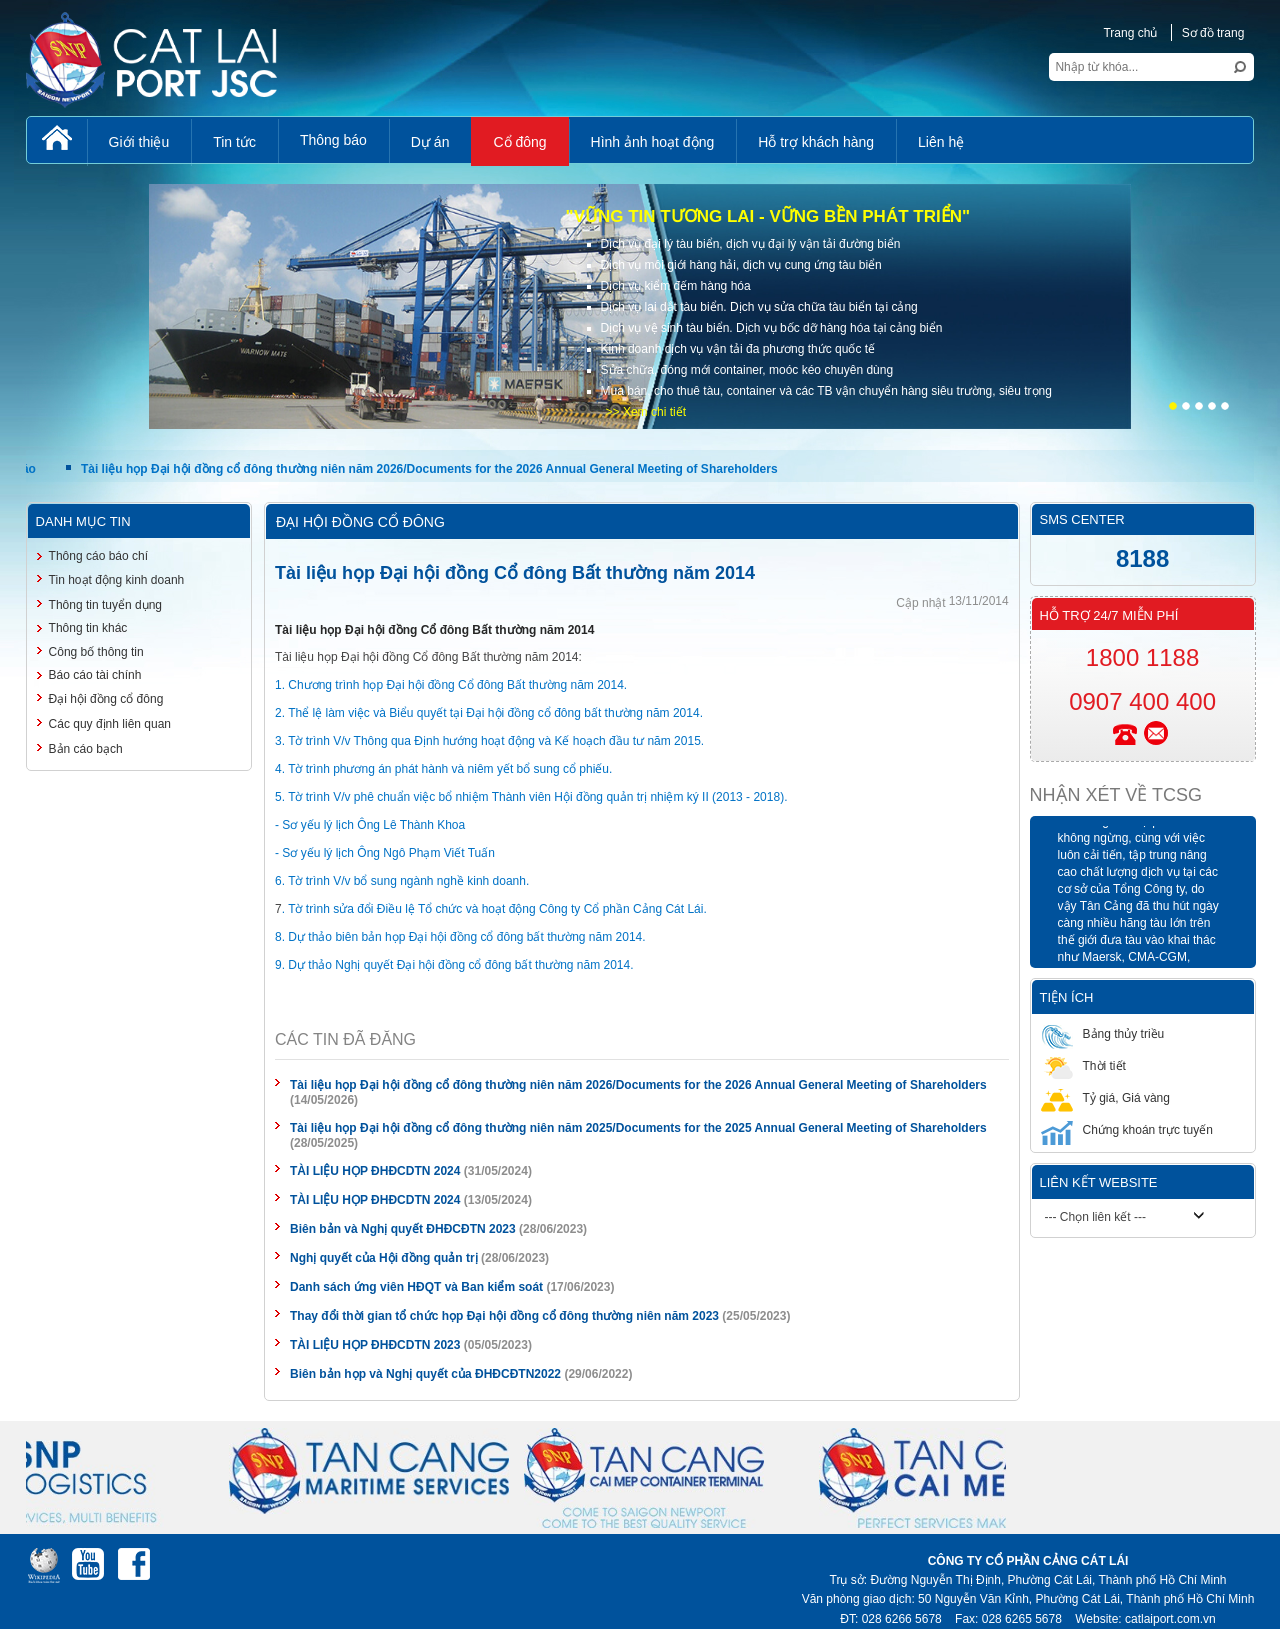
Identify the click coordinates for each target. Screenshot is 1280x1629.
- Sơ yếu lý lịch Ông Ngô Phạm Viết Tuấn (385, 853)
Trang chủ (1130, 33)
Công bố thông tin (96, 652)
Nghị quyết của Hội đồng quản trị (384, 1258)
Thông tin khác (88, 628)
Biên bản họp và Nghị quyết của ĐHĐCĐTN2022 (425, 1374)
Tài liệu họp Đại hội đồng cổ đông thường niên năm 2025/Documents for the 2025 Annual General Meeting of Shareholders (638, 1128)
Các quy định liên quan (110, 724)
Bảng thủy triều (1103, 1033)
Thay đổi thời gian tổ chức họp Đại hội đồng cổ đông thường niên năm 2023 (504, 1316)
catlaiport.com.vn (1170, 1619)
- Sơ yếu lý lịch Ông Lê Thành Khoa (370, 825)
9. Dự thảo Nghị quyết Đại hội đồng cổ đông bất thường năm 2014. (454, 965)
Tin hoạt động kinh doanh (117, 580)
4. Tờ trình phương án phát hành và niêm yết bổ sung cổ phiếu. (443, 769)
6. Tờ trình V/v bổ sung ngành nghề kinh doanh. (402, 881)
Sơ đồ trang (1213, 33)
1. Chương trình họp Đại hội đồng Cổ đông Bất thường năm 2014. (451, 685)
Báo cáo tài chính (95, 675)
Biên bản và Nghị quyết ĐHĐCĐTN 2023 (403, 1229)
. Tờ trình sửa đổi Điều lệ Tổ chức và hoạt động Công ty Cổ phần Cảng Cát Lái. (494, 909)
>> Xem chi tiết (646, 412)
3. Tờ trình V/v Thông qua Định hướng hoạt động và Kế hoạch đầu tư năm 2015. (489, 741)
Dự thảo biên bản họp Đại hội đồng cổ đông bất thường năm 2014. (466, 937)
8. (280, 937)
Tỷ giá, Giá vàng (1105, 1097)
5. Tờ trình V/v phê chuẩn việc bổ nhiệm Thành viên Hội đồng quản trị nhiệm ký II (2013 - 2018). (531, 797)
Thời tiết (1083, 1065)
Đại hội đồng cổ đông (106, 699)
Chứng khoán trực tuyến (1127, 1129)
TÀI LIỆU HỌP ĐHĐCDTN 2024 (375, 1171)
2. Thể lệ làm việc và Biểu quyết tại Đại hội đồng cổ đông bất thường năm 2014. (489, 713)
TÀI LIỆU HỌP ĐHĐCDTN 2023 (375, 1345)
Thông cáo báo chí (98, 556)
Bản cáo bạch (86, 749)
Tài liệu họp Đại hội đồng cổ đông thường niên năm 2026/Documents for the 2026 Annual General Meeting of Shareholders (434, 469)
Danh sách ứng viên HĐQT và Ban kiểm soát (416, 1287)
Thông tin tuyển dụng (105, 605)
